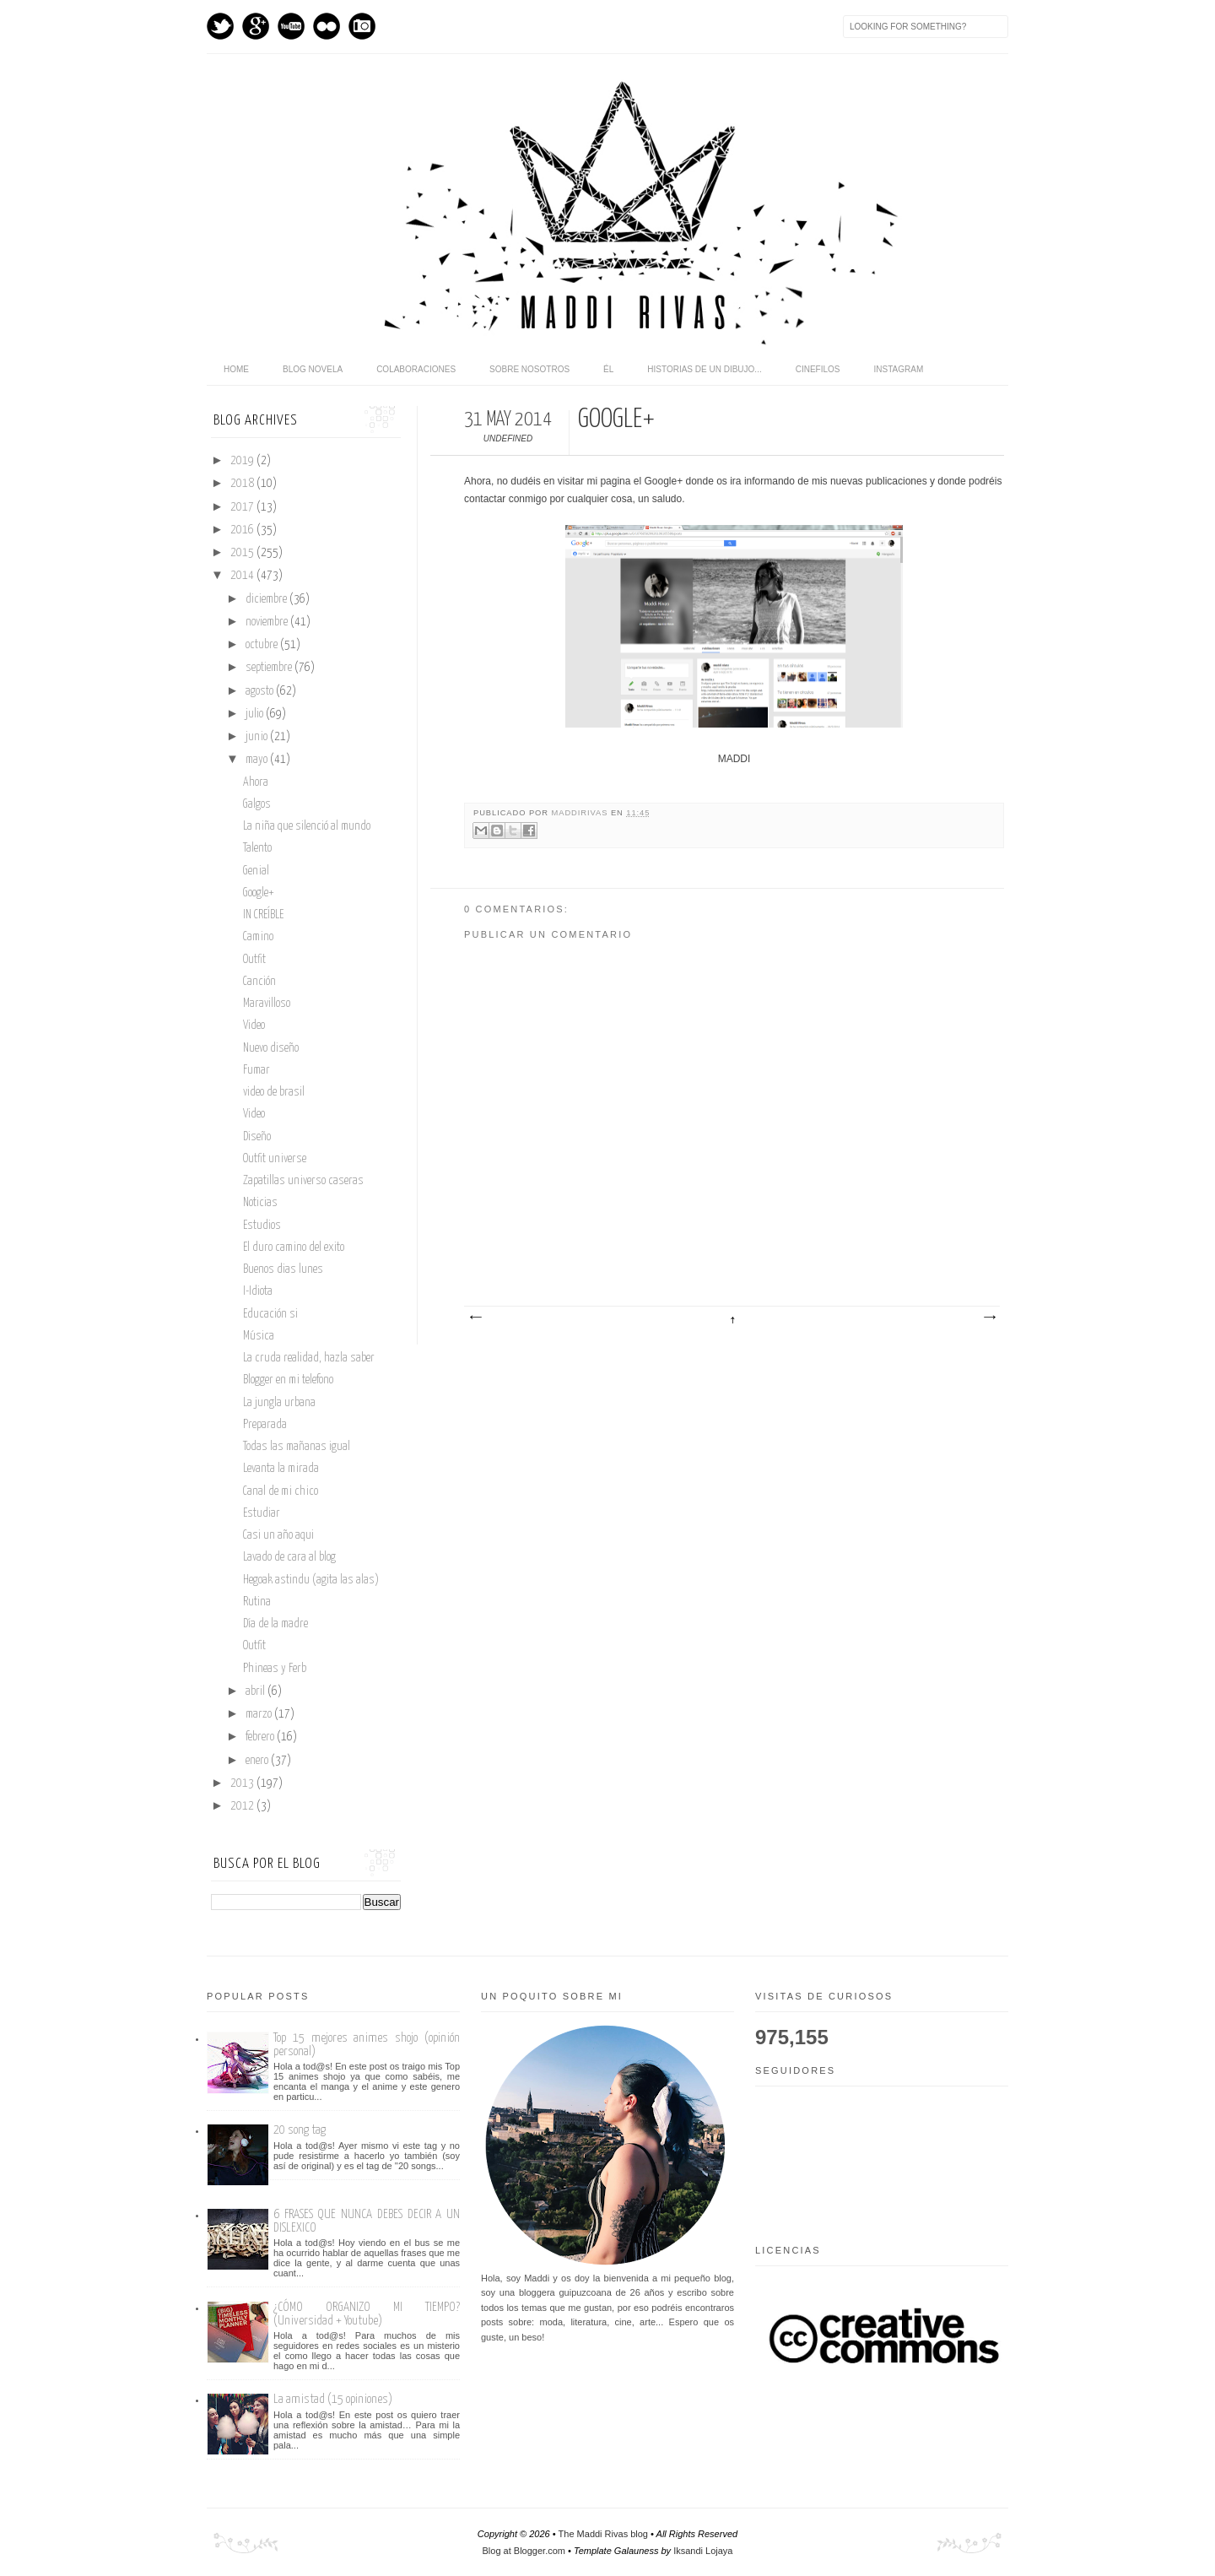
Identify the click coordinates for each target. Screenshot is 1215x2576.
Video (254, 1025)
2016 (243, 530)
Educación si (270, 1314)
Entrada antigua (989, 1318)
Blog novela (313, 369)
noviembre (268, 622)
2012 (243, 1806)
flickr (326, 26)
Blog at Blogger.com (524, 2551)
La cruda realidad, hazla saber (309, 1358)
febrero (261, 1737)
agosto (261, 691)
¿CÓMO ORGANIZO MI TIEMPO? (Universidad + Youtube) (366, 2314)
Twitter (220, 26)
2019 (243, 461)
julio (256, 714)
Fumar (256, 1070)
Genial (256, 871)
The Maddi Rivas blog (603, 2534)
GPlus (255, 26)
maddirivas (581, 813)
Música (258, 1336)
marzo (260, 1714)
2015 (243, 553)
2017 (243, 507)
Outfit (254, 960)
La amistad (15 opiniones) (332, 2399)
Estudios (262, 1225)
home (236, 369)
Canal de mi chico (280, 1491)
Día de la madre (275, 1624)
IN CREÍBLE (263, 915)
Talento (257, 848)
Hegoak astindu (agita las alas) (311, 1580)
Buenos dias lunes (283, 1269)
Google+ (258, 893)
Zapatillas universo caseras (303, 1181)
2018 (243, 484)
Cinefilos (818, 369)
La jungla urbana (279, 1403)
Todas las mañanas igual (296, 1447)
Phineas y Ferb (274, 1669)
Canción (259, 982)
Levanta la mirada (281, 1469)
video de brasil (274, 1092)
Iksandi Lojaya (702, 2551)
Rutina (257, 1602)
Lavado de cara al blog (289, 1557)
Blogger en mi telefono (288, 1380)
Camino (258, 937)
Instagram (361, 26)
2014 (243, 576)
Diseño (257, 1137)
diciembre (267, 599)
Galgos (257, 804)
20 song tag (299, 2130)
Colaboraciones (416, 369)
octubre (263, 645)
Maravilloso (266, 1003)
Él (608, 369)
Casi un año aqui (278, 1535)
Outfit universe (274, 1159)
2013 (243, 1783)
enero (258, 1761)
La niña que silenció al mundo (306, 826)
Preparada (265, 1425)
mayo (258, 760)
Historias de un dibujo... (704, 369)
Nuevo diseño (271, 1048)
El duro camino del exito (293, 1247)
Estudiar (261, 1513)
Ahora (255, 782)
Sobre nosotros (529, 369)
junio (258, 737)
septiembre (270, 668)
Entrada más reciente (475, 1318)
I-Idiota (258, 1291)
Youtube (291, 26)
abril (256, 1691)
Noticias (260, 1203)
